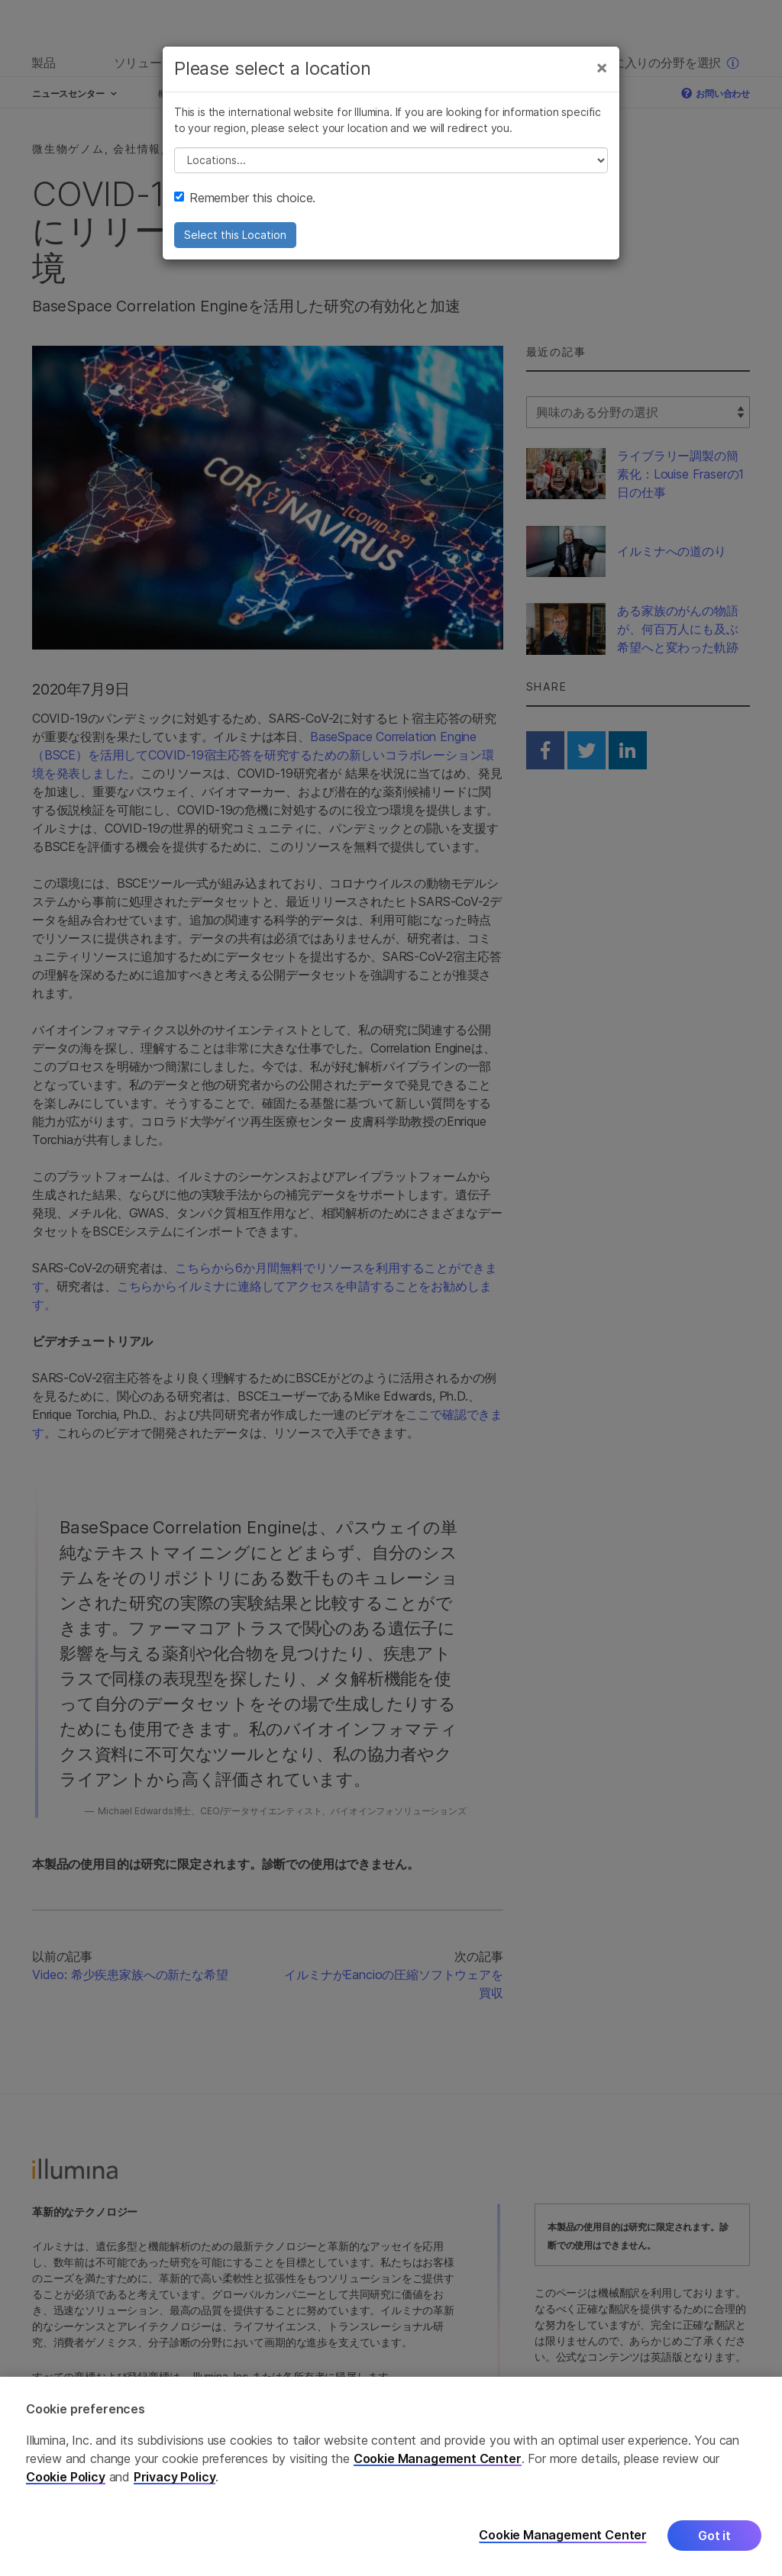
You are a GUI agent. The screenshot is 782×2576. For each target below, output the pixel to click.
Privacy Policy (175, 2480)
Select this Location (235, 234)
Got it (714, 2539)
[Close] (602, 67)
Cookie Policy (65, 2480)
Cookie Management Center (438, 2462)
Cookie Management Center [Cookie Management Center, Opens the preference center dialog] (563, 2539)
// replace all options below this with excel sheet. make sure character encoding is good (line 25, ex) (391, 160)
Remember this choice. (244, 197)
